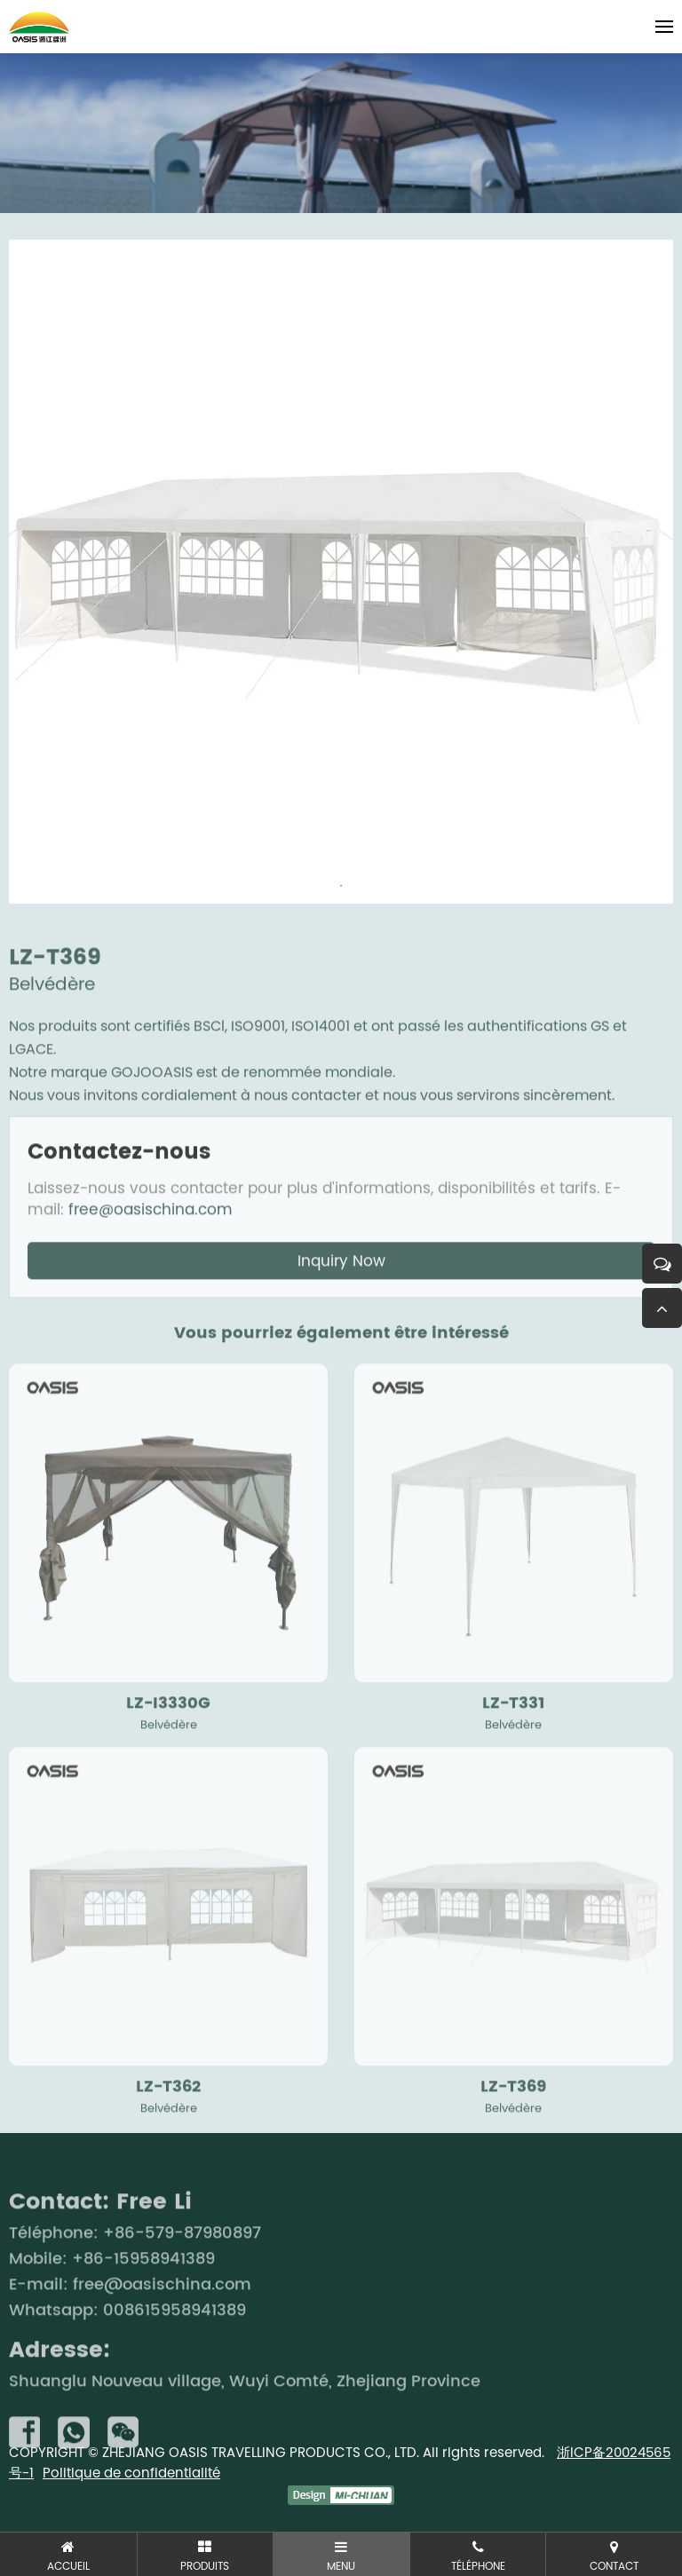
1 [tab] (341, 886)
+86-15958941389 (143, 2294)
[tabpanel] (341, 572)
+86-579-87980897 (182, 2268)
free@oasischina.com (150, 1244)
